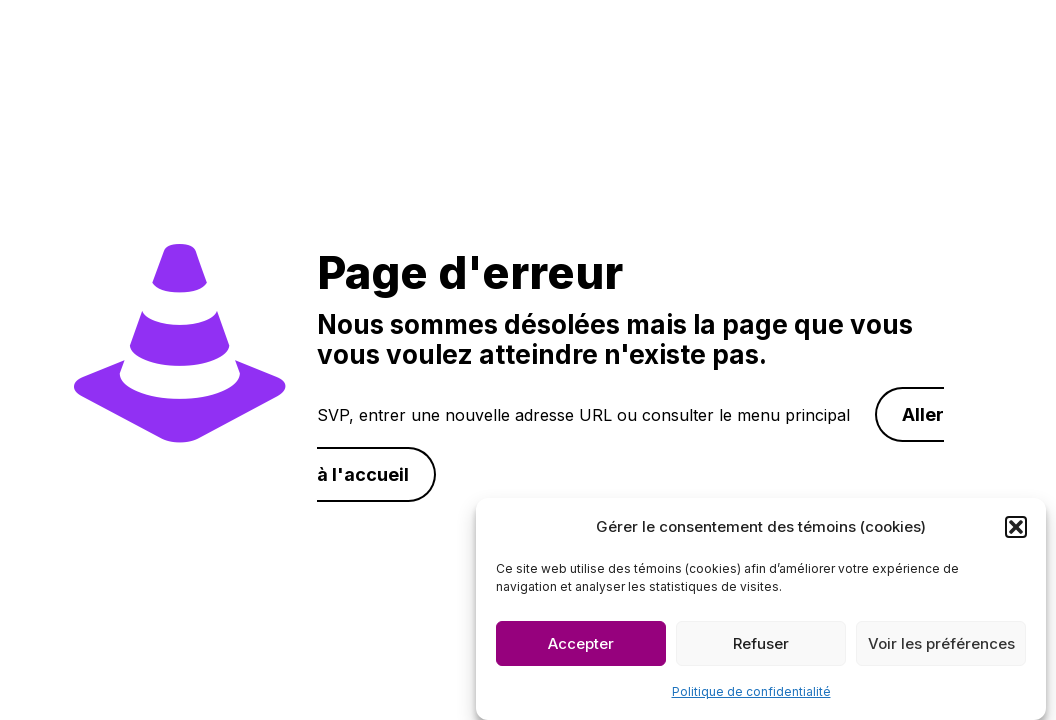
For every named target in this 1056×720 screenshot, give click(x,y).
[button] (1016, 529)
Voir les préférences (941, 645)
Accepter (581, 645)
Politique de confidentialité (751, 693)
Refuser (761, 645)
